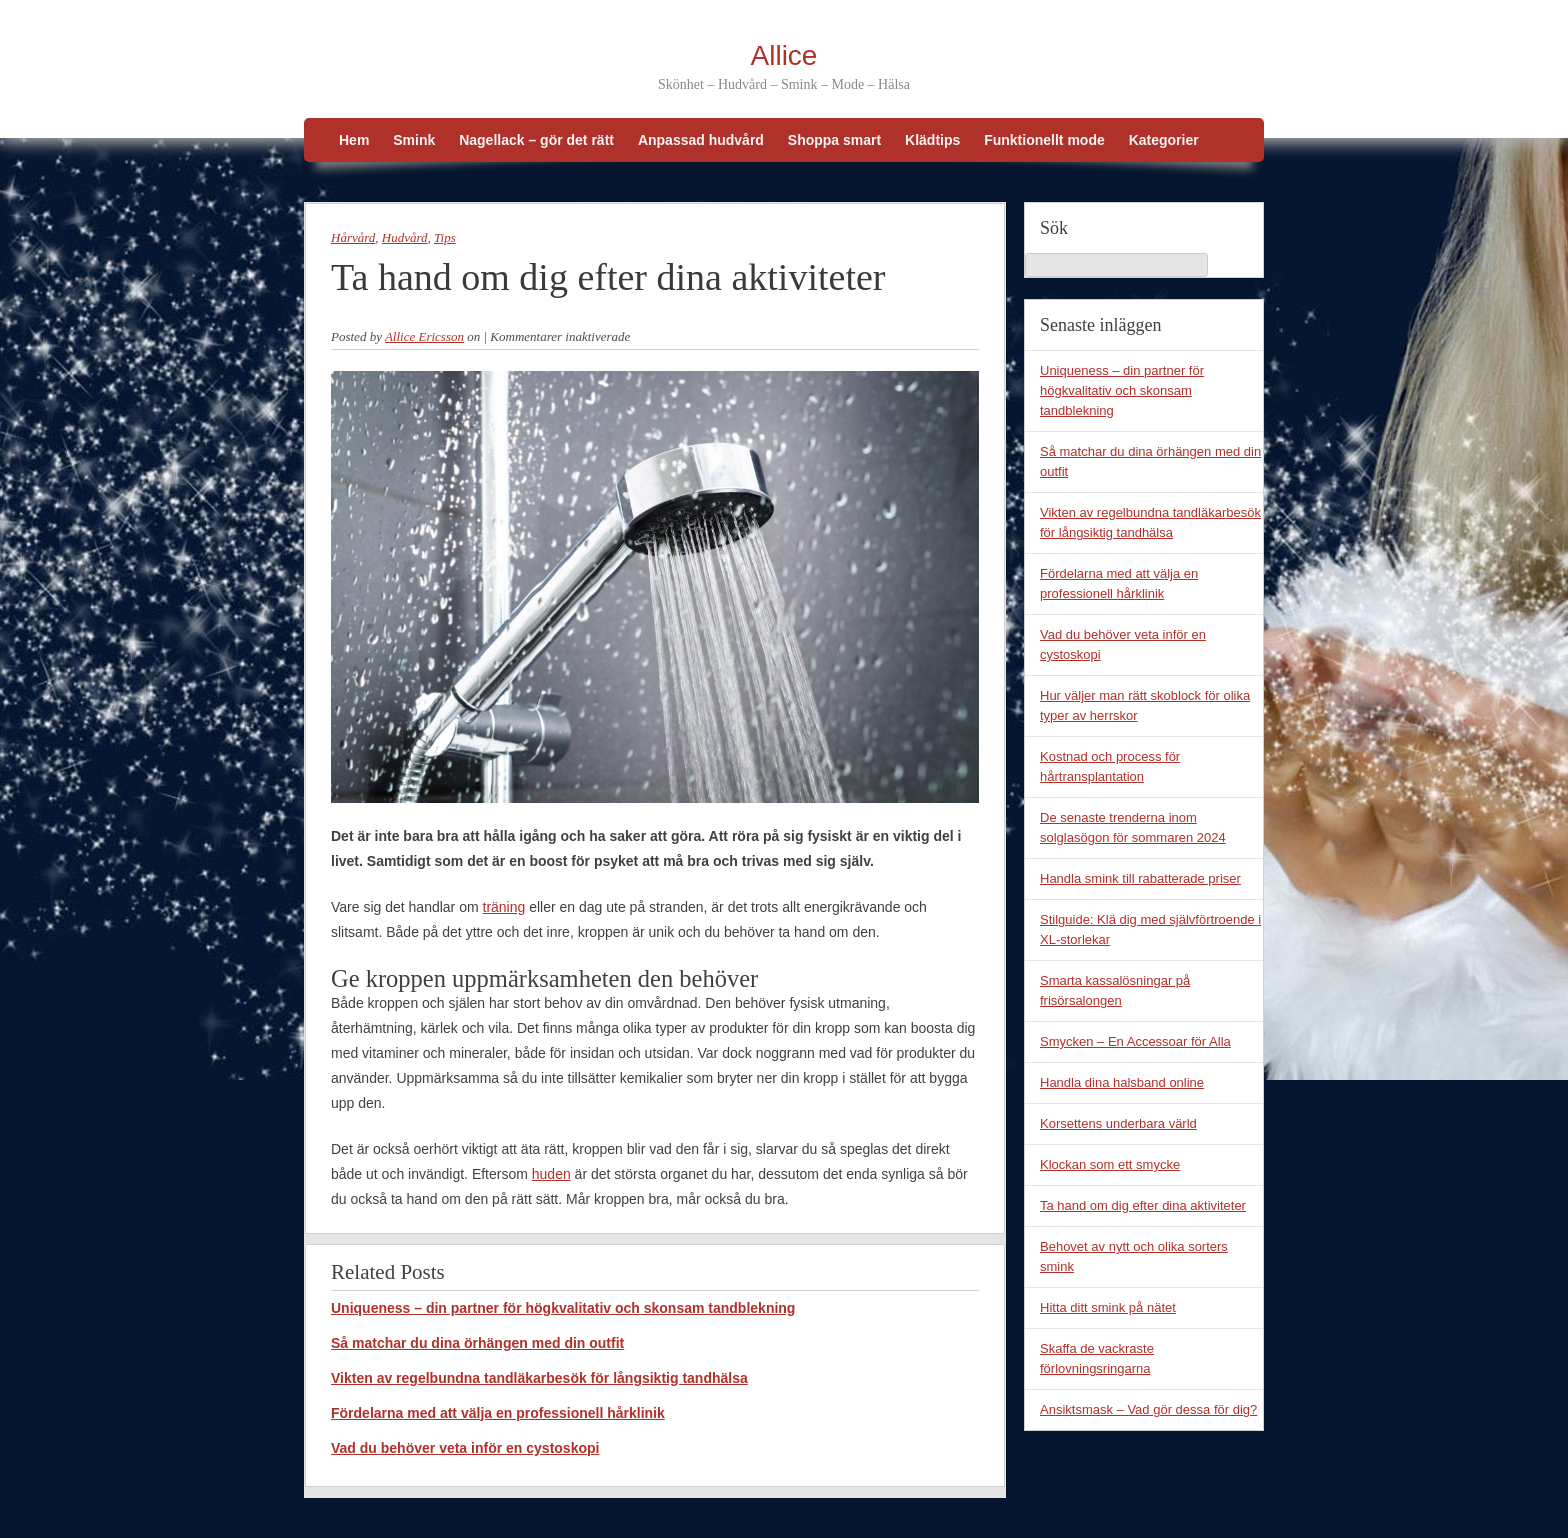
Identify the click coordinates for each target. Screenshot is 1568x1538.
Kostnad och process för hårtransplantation (1110, 766)
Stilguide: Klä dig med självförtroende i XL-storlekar (1150, 929)
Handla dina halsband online (1122, 1082)
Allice (784, 55)
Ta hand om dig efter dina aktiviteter (1143, 1205)
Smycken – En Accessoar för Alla (1135, 1041)
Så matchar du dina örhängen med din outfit (477, 1343)
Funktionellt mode (1044, 140)
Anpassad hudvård (701, 140)
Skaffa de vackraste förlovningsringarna (1097, 1358)
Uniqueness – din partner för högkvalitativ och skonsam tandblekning (563, 1308)
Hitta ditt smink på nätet (1108, 1307)
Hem (354, 140)
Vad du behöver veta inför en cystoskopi (465, 1448)
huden (551, 1174)
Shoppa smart (834, 140)
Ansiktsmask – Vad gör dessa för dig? (1148, 1409)
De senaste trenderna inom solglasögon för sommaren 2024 (1133, 827)
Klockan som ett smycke (1110, 1164)
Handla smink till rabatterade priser (1140, 878)
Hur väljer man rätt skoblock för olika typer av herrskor (1145, 705)
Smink (414, 140)
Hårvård (353, 237)
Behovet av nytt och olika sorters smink (1134, 1256)
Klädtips (932, 140)
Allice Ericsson (424, 336)
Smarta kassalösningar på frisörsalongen (1115, 990)
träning (504, 907)
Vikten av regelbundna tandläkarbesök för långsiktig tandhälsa (539, 1378)
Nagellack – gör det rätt (536, 140)
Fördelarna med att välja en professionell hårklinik (498, 1413)
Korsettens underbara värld (1118, 1123)
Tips (445, 237)
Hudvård (405, 237)
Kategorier (1164, 140)
